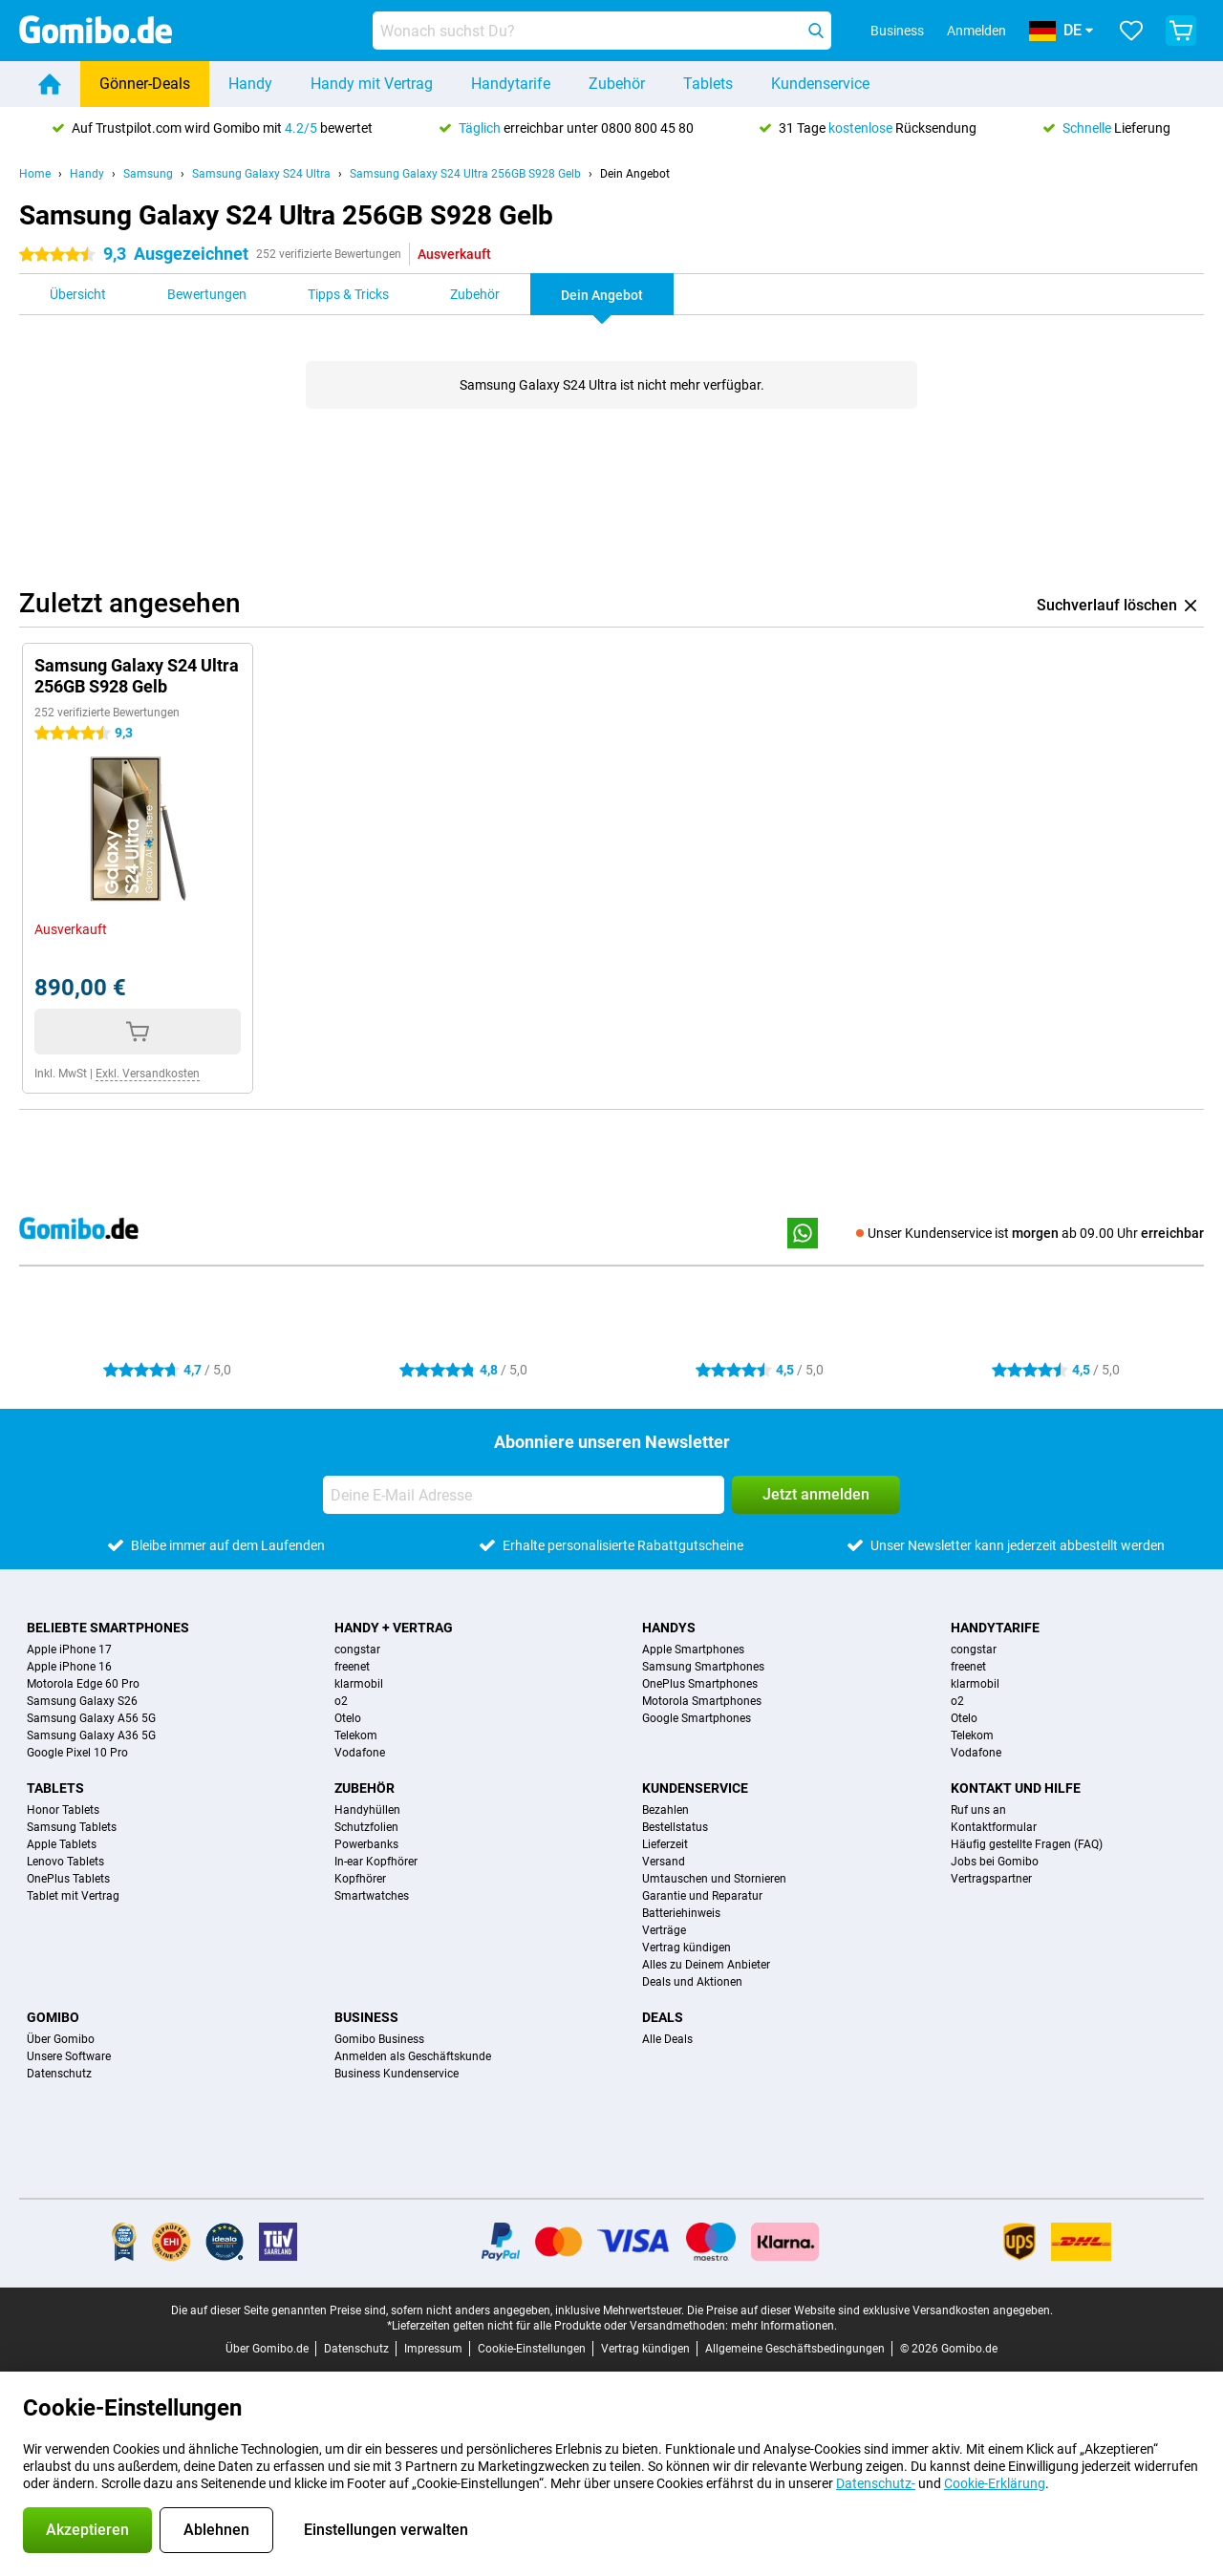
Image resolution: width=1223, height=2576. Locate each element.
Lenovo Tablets (65, 1861)
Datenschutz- (875, 2483)
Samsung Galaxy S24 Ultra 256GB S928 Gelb (465, 174)
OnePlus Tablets (68, 1878)
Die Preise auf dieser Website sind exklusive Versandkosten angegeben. (870, 2310)
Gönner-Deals (144, 84)
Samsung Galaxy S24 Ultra (261, 174)
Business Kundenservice (396, 2073)
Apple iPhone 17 (69, 1649)
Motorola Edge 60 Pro (83, 1684)
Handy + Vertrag (393, 1627)
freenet (352, 1666)
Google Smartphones (696, 1718)
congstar (357, 1649)
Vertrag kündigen (686, 1947)
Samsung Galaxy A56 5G (91, 1718)
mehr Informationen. (784, 2325)
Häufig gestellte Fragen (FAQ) (1027, 1844)
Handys (669, 1627)
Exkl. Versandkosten (148, 1073)
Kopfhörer (360, 1878)
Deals (662, 2017)
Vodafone (359, 1752)
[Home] (49, 84)
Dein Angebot (635, 174)
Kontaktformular (994, 1827)
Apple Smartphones (693, 1649)
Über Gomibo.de (267, 2348)
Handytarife (510, 84)
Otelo (347, 1718)
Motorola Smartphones (702, 1701)
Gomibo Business (379, 2039)
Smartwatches (371, 1896)
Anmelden (976, 30)
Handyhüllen (367, 1810)
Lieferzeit (665, 1844)
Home (35, 174)
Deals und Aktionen (692, 1982)
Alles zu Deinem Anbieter (706, 1964)
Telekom (355, 1735)
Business (366, 2017)
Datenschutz (59, 2073)
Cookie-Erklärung (994, 2483)
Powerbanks (366, 1844)
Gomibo (53, 2017)
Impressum (433, 2348)
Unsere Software (69, 2056)
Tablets (708, 84)
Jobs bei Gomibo (995, 1861)
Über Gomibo (61, 2039)
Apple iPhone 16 (69, 1666)
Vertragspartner (991, 1878)
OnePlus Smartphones (700, 1684)
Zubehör (617, 84)
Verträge (664, 1930)
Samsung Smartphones (703, 1666)
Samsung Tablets (72, 1827)
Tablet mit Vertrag (73, 1896)
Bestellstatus (675, 1827)
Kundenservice (820, 84)
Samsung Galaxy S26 (82, 1701)
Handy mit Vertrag (372, 84)
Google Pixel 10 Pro (77, 1752)
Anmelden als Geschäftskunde (412, 2056)
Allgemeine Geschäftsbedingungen (795, 2348)
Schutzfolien (366, 1827)
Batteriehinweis (681, 1913)
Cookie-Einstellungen (532, 2348)
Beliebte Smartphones (108, 1627)
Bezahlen (665, 1810)
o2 (341, 1701)
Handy (250, 84)
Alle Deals (667, 2039)
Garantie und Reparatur (702, 1896)
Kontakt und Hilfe (1016, 1788)
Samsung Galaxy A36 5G (91, 1735)
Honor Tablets (63, 1810)
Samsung (148, 174)
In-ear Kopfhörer (376, 1861)
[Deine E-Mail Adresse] (523, 1495)
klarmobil (358, 1684)
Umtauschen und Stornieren (714, 1878)
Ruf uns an (978, 1810)
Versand (663, 1861)
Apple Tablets (62, 1844)
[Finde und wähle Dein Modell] (602, 30)
